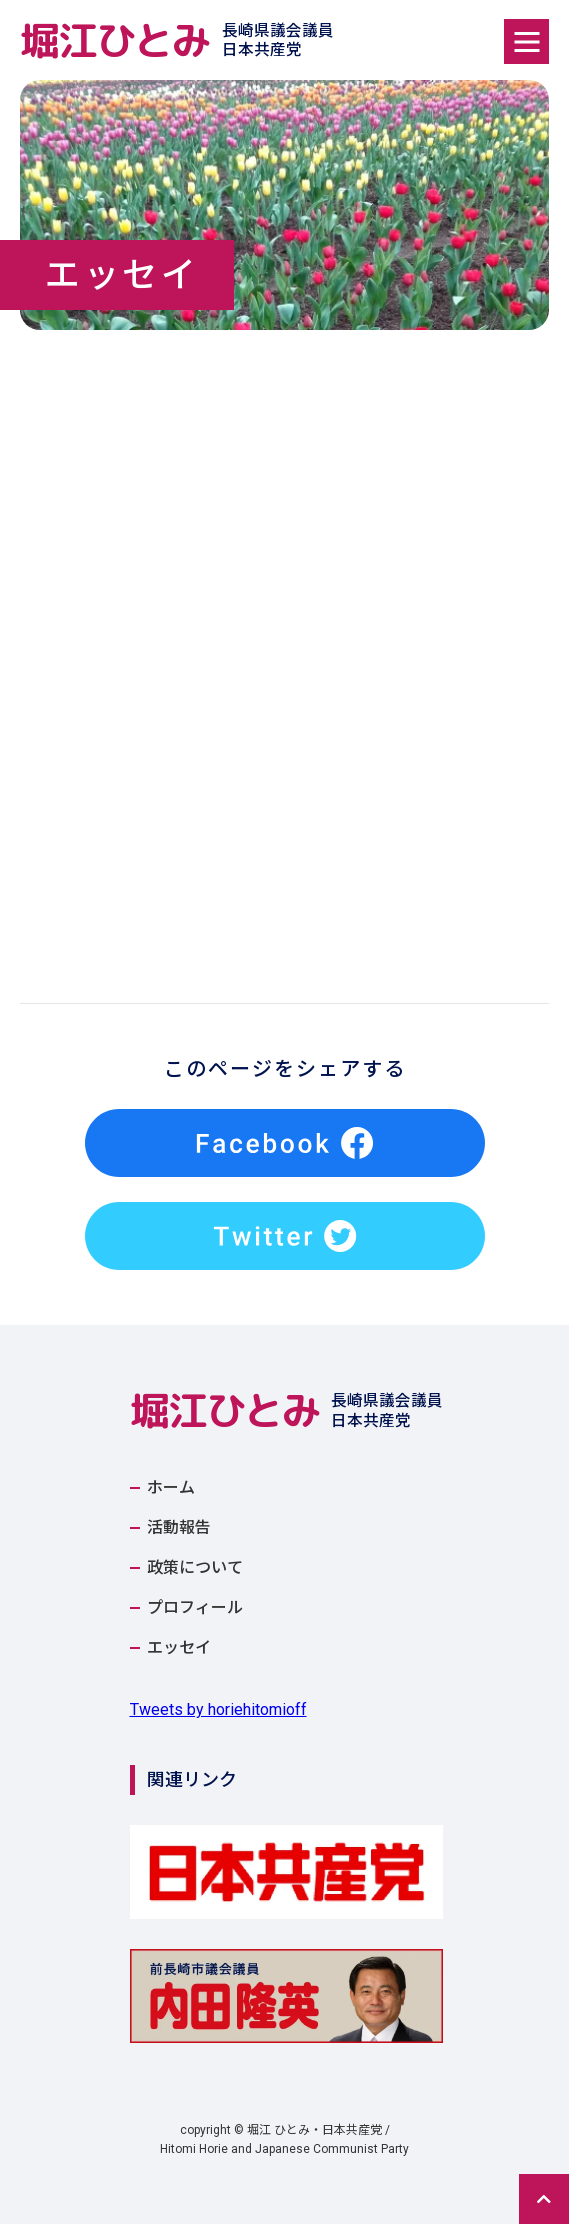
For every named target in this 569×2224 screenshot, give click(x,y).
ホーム (171, 1488)
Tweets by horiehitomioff (218, 1709)
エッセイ (179, 1648)
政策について (195, 1568)
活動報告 (179, 1528)
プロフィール (195, 1608)
